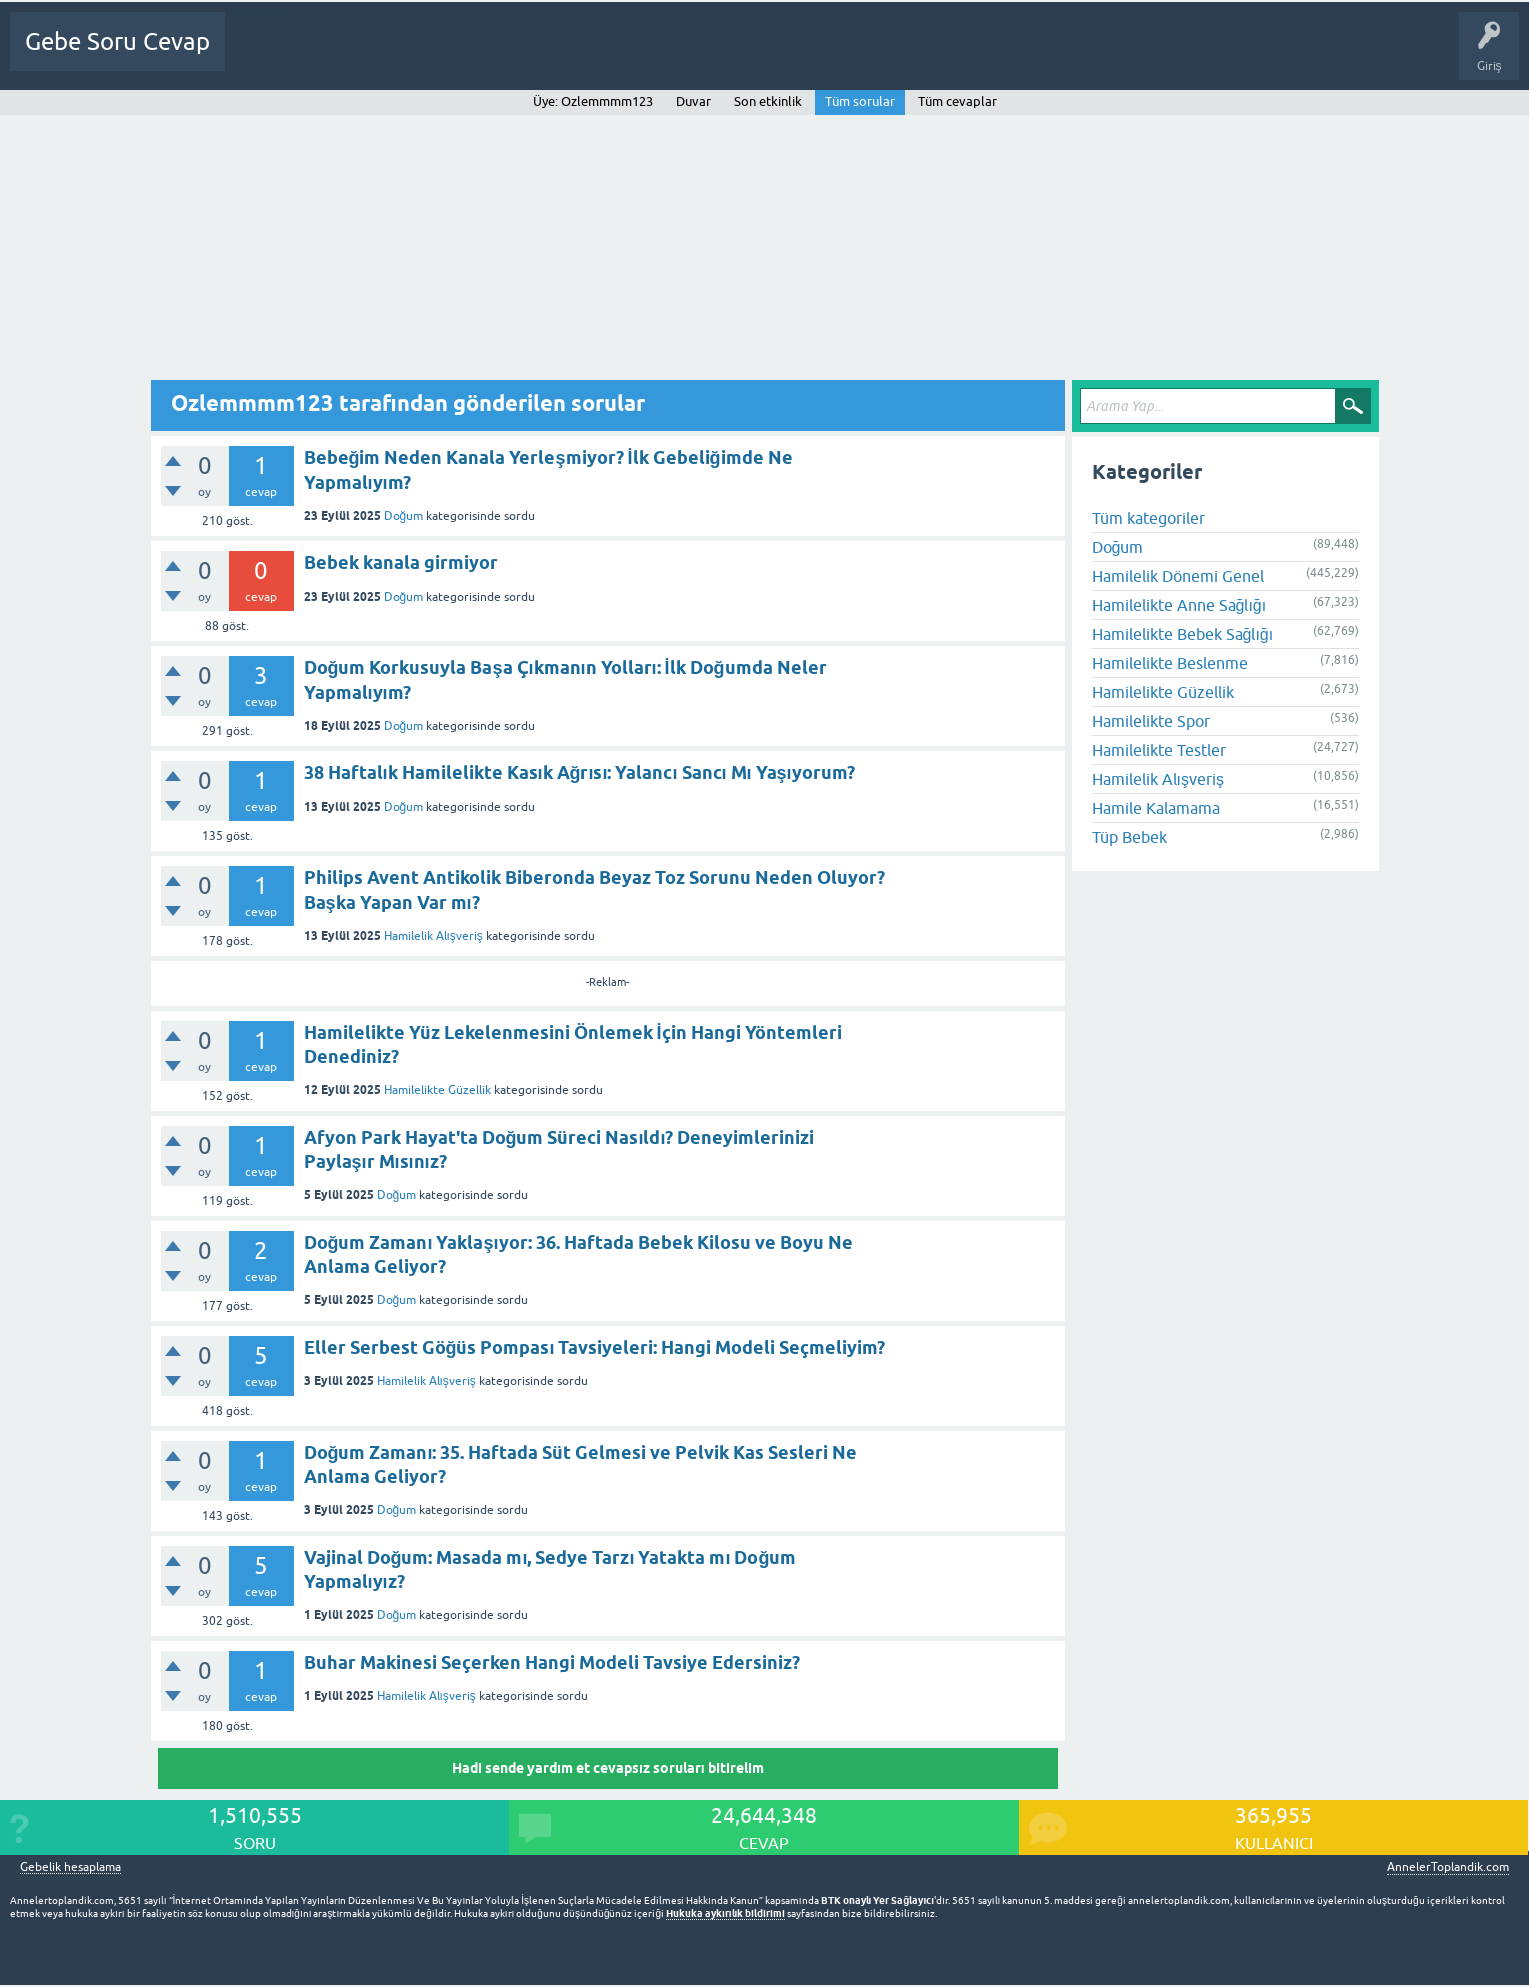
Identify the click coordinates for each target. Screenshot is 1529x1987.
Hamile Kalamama (1156, 808)
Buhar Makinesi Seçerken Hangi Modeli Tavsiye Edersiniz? (552, 1662)
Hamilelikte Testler (1159, 750)
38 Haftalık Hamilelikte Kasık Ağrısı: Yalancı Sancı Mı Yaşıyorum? (579, 772)
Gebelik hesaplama (70, 1867)
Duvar (693, 101)
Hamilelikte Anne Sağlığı (1179, 605)
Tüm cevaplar (957, 101)
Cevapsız (397, 56)
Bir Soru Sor (619, 56)
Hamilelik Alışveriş (433, 936)
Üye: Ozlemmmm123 (593, 101)
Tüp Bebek (1129, 837)
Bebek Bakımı (881, 56)
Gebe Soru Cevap (117, 41)
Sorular (332, 56)
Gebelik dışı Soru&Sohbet (746, 56)
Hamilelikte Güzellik (437, 1090)
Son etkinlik (768, 101)
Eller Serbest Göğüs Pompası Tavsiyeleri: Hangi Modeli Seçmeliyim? (595, 1347)
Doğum (404, 516)
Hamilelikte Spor (1151, 721)
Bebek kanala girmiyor (401, 562)
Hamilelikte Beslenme (1170, 663)
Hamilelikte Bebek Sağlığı (1183, 634)
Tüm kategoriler (1148, 518)
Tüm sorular (860, 101)
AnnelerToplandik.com (1448, 1867)
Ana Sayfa (265, 56)
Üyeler (546, 56)
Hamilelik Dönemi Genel (1178, 576)
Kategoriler (473, 56)
